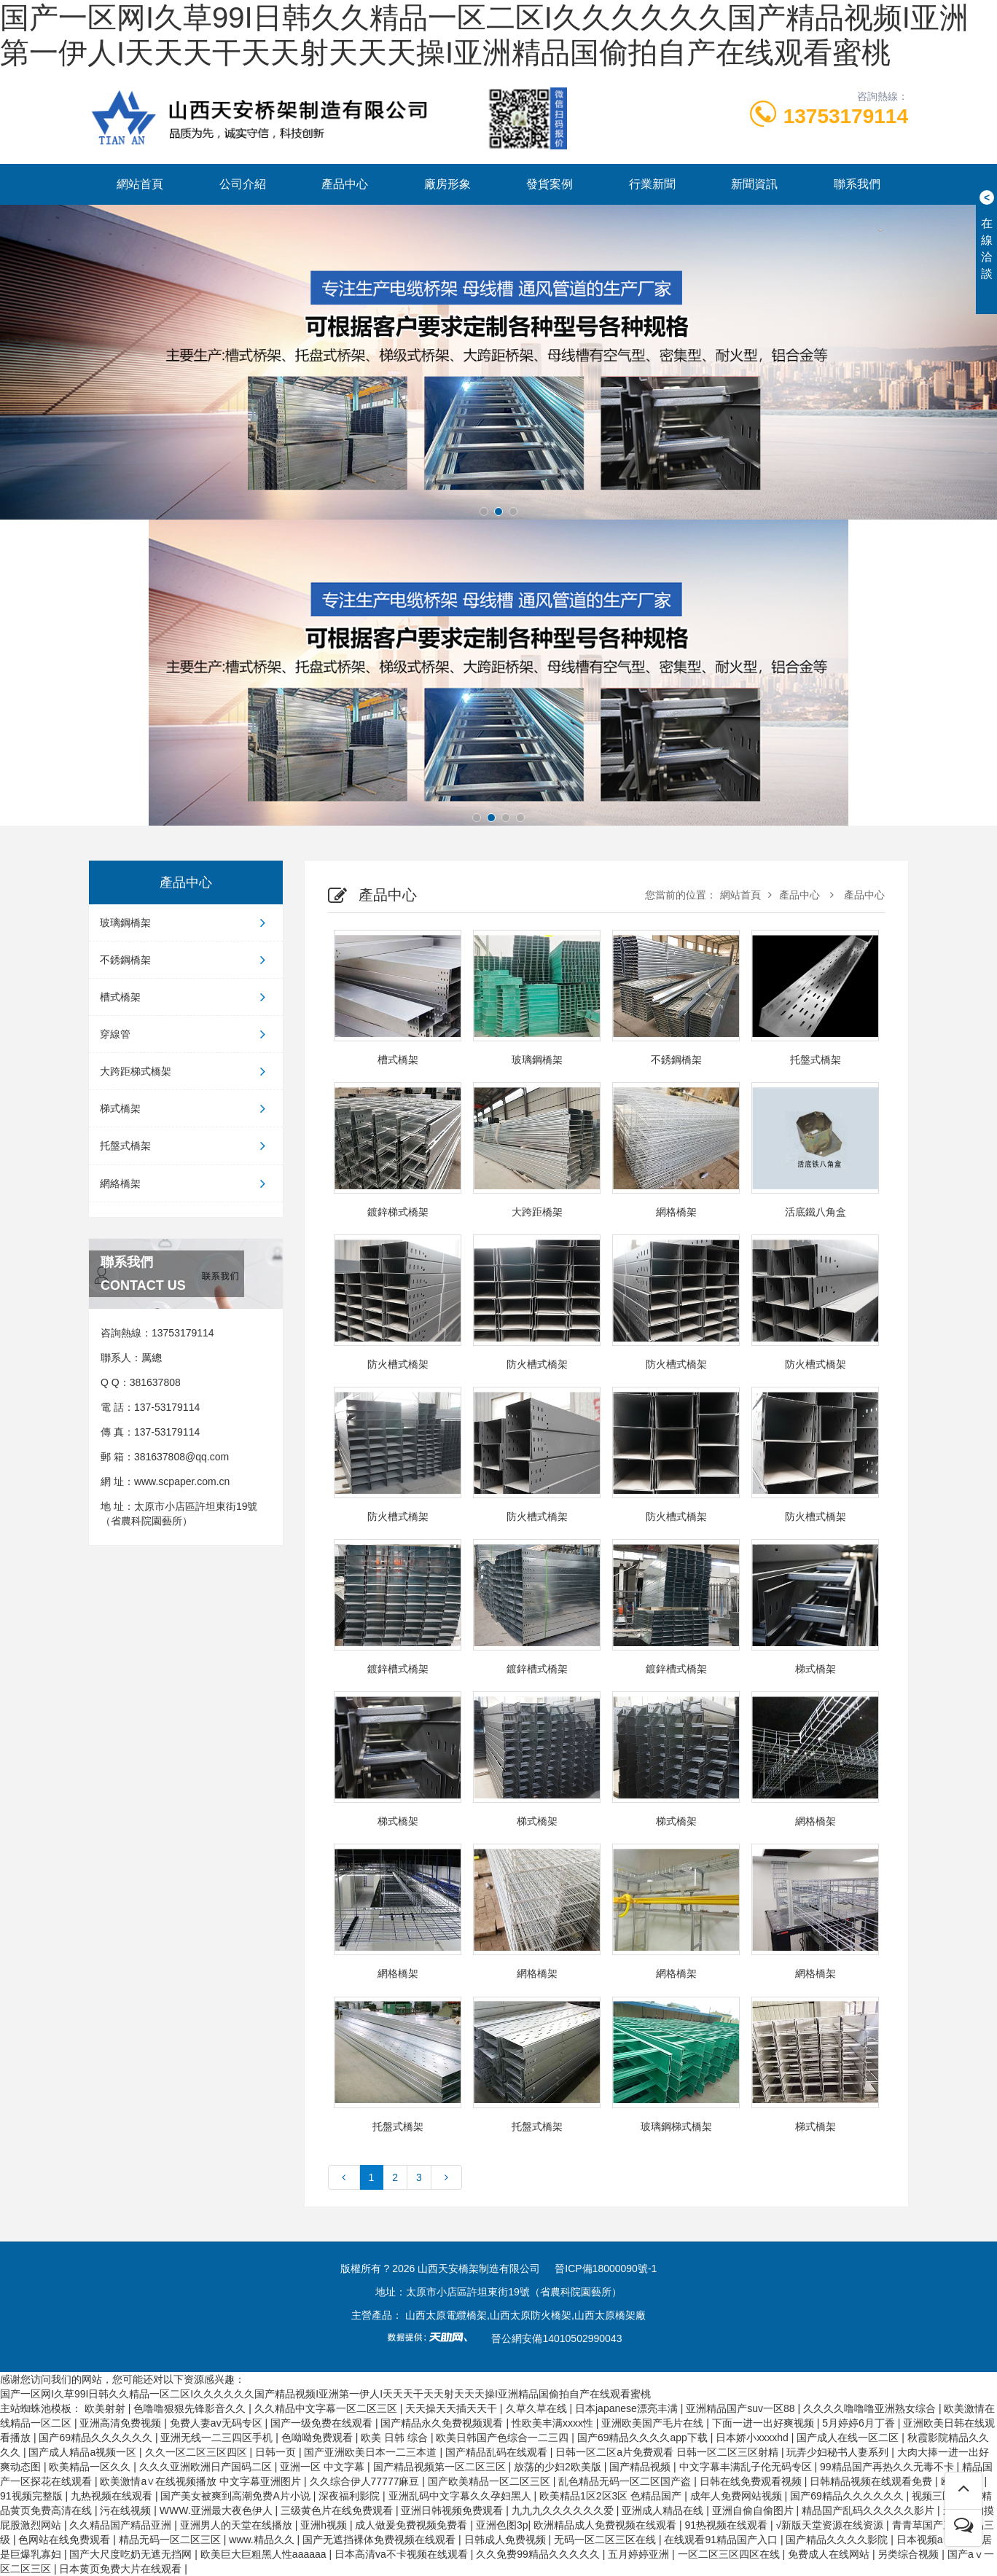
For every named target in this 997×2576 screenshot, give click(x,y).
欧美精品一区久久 (91, 2467)
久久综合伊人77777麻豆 (366, 2481)
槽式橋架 (186, 997)
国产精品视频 (641, 2467)
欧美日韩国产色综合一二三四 (503, 2437)
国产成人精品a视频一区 (83, 2452)
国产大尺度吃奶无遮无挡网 (132, 2554)
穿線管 (186, 1034)
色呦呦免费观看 (318, 2437)
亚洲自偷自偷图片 (754, 2510)
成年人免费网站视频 (737, 2496)
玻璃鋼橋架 (186, 922)
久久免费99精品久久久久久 (539, 2554)
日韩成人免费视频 (506, 2539)
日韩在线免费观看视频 (752, 2481)
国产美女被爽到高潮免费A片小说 (236, 2496)
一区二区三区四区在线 (730, 2554)
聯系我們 (857, 184)
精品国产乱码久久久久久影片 (869, 2510)
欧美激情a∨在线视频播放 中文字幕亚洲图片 (202, 2481)
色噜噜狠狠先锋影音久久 (191, 2408)
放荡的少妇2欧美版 (559, 2467)
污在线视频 (127, 2510)
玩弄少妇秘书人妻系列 (838, 2452)
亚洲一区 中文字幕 (323, 2467)
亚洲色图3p (502, 2525)
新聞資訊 (754, 184)
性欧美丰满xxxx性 (554, 2423)
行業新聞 (652, 184)
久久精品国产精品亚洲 (121, 2525)
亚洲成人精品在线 (664, 2510)
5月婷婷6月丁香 (859, 2423)
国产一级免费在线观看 (322, 2423)
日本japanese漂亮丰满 (628, 2408)
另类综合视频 (909, 2554)
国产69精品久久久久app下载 (644, 2437)
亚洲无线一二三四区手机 (217, 2437)
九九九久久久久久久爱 (564, 2510)
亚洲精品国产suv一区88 (741, 2408)
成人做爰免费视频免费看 (412, 2525)
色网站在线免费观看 (65, 2539)
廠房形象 (447, 184)
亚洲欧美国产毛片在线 (653, 2423)
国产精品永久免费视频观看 (443, 2423)
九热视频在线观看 (113, 2496)
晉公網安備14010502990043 (556, 2338)
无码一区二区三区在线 (606, 2539)
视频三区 (933, 2496)
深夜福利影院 (350, 2496)
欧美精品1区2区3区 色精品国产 (611, 2496)
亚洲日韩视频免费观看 (453, 2510)
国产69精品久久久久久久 (97, 2437)
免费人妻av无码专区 (217, 2423)
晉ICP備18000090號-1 (606, 2268)
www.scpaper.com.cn (182, 1481)
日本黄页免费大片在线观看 (121, 2569)
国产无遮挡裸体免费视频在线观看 (380, 2539)
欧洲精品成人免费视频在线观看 (606, 2525)
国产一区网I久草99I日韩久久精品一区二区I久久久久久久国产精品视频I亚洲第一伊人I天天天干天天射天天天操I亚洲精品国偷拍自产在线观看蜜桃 (325, 2394)
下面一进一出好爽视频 (764, 2423)
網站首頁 (140, 184)
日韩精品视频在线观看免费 (872, 2481)
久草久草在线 (538, 2408)
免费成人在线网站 (830, 2554)
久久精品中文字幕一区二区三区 (327, 2408)
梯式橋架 (186, 1108)
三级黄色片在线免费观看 (338, 2510)
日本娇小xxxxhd (753, 2437)
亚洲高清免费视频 (121, 2423)
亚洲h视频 (325, 2525)
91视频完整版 (32, 2496)
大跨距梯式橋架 (186, 1071)
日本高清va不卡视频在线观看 (403, 2554)
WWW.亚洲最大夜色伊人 (217, 2510)
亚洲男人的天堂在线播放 (237, 2525)
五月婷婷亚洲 (640, 2554)
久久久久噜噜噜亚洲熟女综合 (871, 2408)
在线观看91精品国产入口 (722, 2539)
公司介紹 (242, 184)
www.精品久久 (263, 2539)
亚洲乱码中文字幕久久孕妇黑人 (461, 2496)
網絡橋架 (186, 1183)
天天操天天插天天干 (452, 2408)
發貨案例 (549, 184)
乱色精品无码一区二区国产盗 (626, 2481)
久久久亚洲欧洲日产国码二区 (207, 2467)
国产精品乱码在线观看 (497, 2452)
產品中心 (344, 184)
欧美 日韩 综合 (396, 2437)
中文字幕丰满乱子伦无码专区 (747, 2467)
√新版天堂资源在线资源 (830, 2525)
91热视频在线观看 (727, 2525)
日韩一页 (277, 2452)
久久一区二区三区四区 (197, 2452)
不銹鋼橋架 (186, 959)
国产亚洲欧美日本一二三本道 (371, 2452)
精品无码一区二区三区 (171, 2539)
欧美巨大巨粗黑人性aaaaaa (264, 2554)
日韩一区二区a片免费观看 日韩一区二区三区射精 (668, 2452)
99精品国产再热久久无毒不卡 (888, 2467)
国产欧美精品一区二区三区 (490, 2481)
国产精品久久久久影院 (838, 2539)
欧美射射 (106, 2408)
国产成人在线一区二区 (849, 2437)
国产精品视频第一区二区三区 (441, 2467)
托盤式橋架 (186, 1145)
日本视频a (921, 2539)
